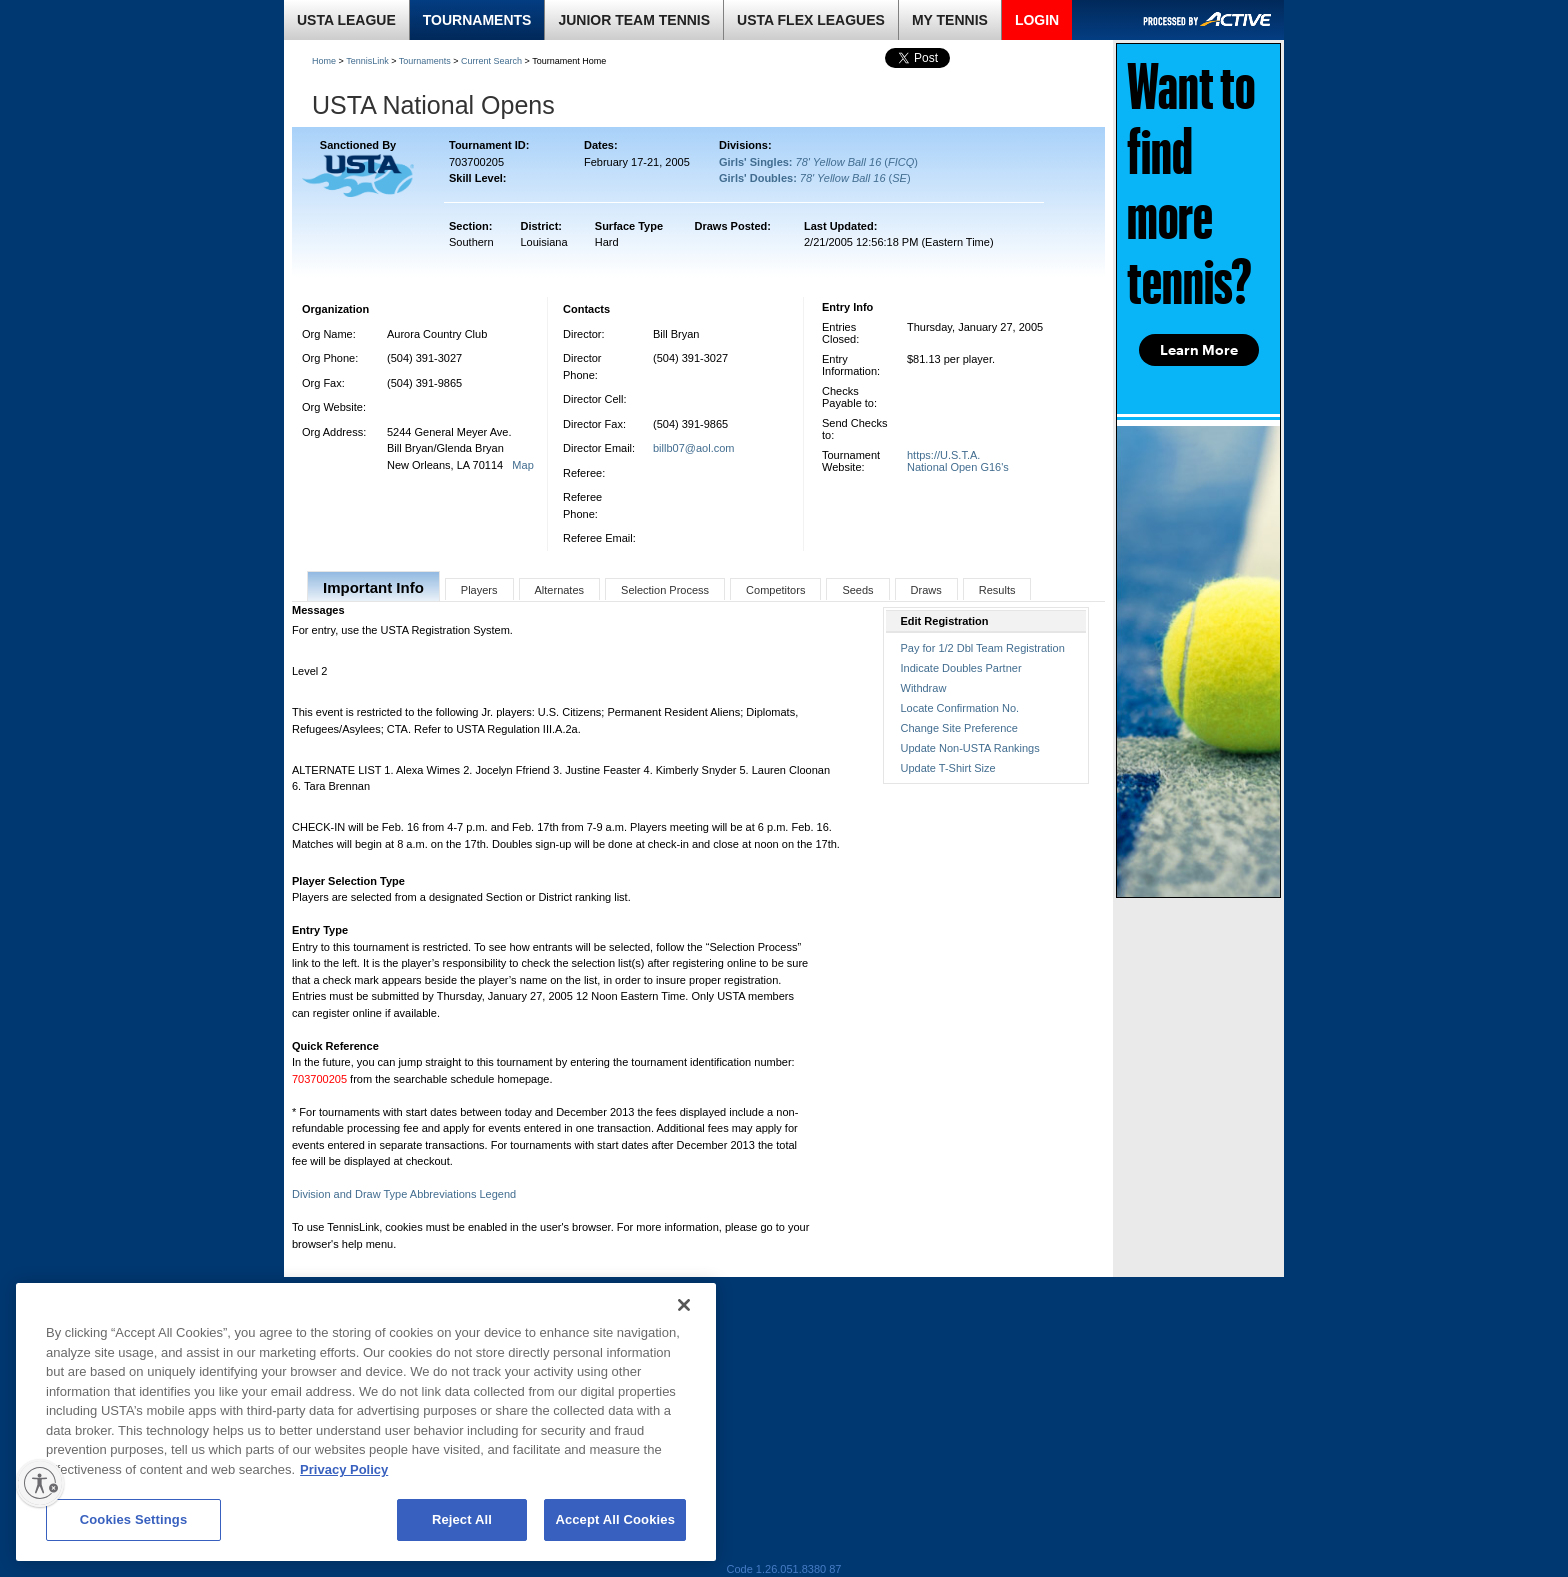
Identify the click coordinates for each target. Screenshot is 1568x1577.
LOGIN (1037, 20)
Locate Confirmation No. (960, 708)
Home (324, 61)
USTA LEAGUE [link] (346, 20)
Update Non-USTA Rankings (970, 748)
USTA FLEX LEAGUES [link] (811, 20)
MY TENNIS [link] (950, 20)
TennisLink (367, 61)
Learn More (1199, 350)
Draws (926, 590)
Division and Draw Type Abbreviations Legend (404, 1194)
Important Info (373, 587)
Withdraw (924, 688)
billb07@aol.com (694, 448)
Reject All (462, 1519)
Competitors (775, 590)
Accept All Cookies (615, 1519)
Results (997, 590)
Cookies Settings (134, 1519)
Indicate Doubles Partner (961, 668)
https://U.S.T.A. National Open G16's (958, 461)
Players (479, 590)
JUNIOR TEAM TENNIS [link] (634, 20)
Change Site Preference (959, 728)
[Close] (684, 1305)
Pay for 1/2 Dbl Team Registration (983, 648)
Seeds (857, 590)
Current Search (491, 61)
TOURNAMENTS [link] (477, 20)
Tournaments (425, 61)
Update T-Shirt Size (948, 768)
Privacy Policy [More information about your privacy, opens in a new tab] (344, 1469)
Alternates (560, 590)
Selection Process (665, 590)
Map (522, 465)
